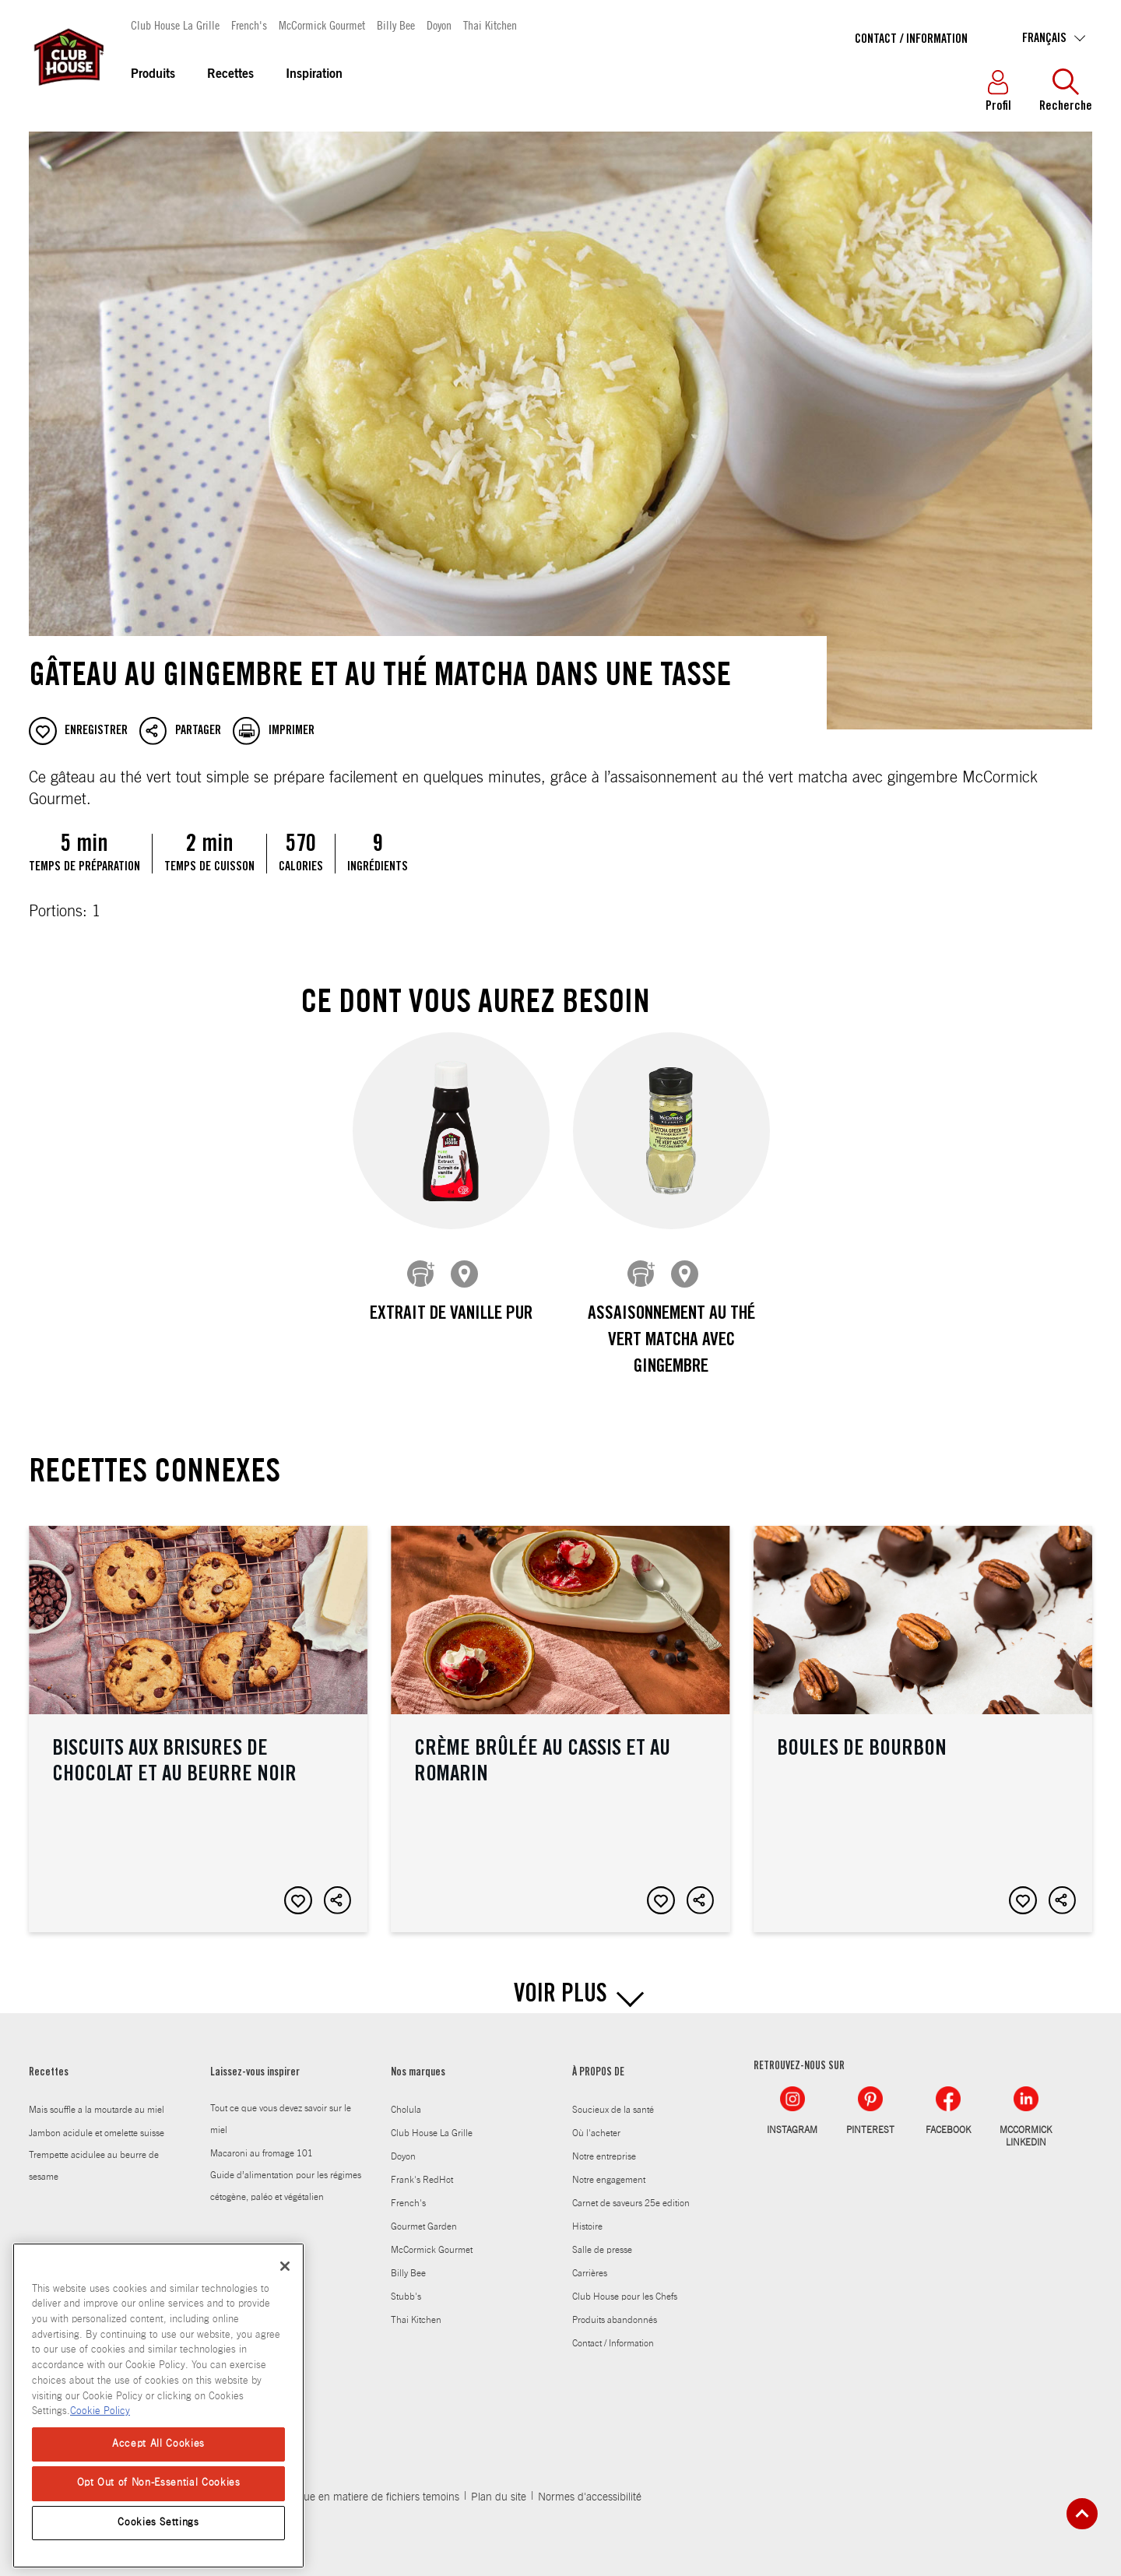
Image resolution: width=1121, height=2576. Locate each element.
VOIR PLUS (560, 1983)
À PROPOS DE (598, 2061)
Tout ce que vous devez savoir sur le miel (280, 2107)
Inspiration (314, 75)
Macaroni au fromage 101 (261, 2141)
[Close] (285, 2266)
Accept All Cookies (158, 2444)
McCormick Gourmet (322, 24)
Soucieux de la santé (613, 2098)
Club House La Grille (175, 24)
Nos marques (418, 2061)
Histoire (587, 2214)
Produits (153, 75)
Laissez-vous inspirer (255, 2061)
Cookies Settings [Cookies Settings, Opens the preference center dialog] (158, 2523)
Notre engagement (608, 2168)
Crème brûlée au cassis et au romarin (560, 1716)
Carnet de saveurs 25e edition (631, 2191)
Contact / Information (911, 39)
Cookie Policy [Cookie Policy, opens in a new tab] (100, 2411)
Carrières (589, 2261)
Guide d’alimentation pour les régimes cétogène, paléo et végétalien (285, 2174)
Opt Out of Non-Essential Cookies (159, 2483)
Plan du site (498, 2484)
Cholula (406, 2098)
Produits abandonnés (614, 2308)
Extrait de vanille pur (450, 1315)
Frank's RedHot (422, 2168)
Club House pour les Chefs (624, 2285)
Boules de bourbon (923, 1716)
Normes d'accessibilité (589, 2484)
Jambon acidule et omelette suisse (96, 2121)
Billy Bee (396, 24)
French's (249, 24)
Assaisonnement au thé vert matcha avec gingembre (670, 1341)
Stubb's (406, 2285)
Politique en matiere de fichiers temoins (367, 2484)
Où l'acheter (596, 2121)
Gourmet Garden (424, 2214)
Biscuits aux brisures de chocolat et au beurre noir (198, 1716)
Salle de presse (602, 2238)
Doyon (439, 24)
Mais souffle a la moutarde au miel (96, 2098)
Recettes (230, 75)
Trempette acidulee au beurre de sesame (94, 2154)
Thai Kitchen (490, 24)
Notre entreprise (604, 2144)
